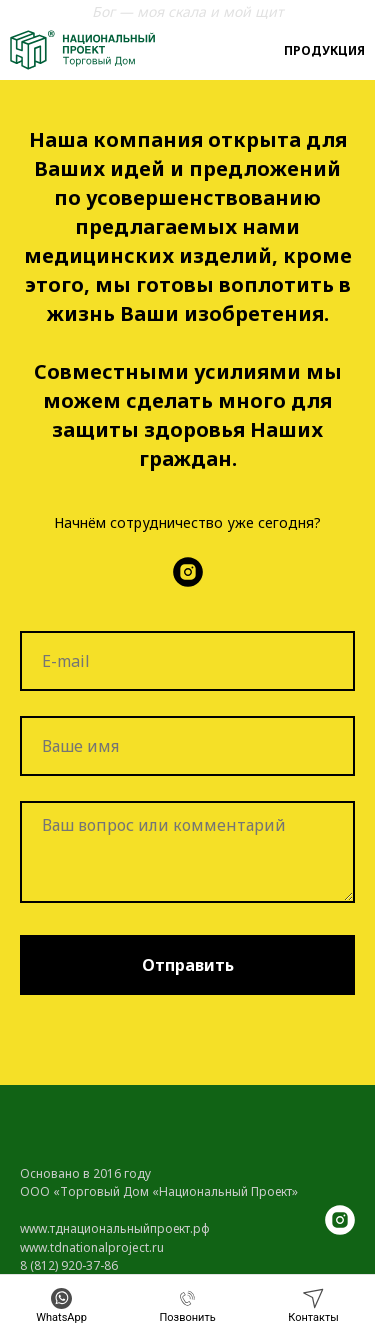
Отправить (188, 965)
